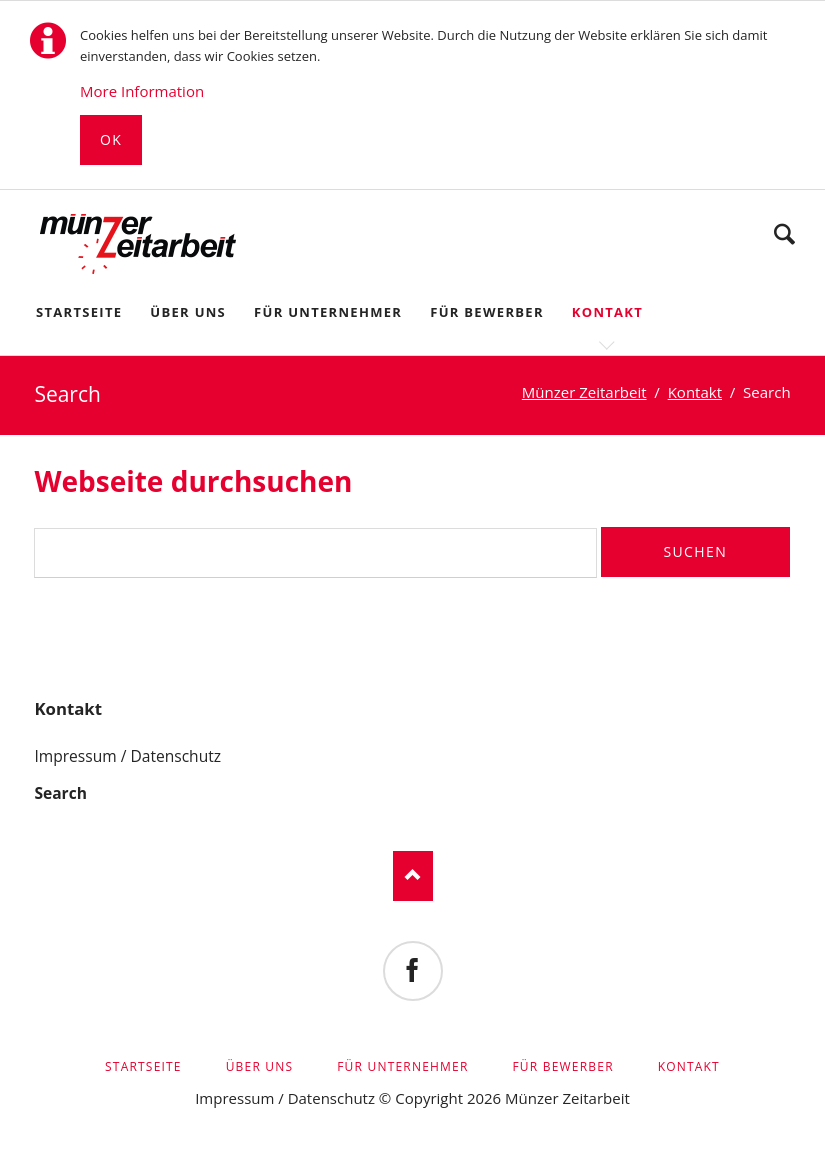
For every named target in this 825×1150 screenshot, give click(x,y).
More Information (142, 91)
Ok (111, 139)
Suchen (784, 234)
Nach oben (413, 876)
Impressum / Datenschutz (127, 756)
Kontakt (68, 708)
